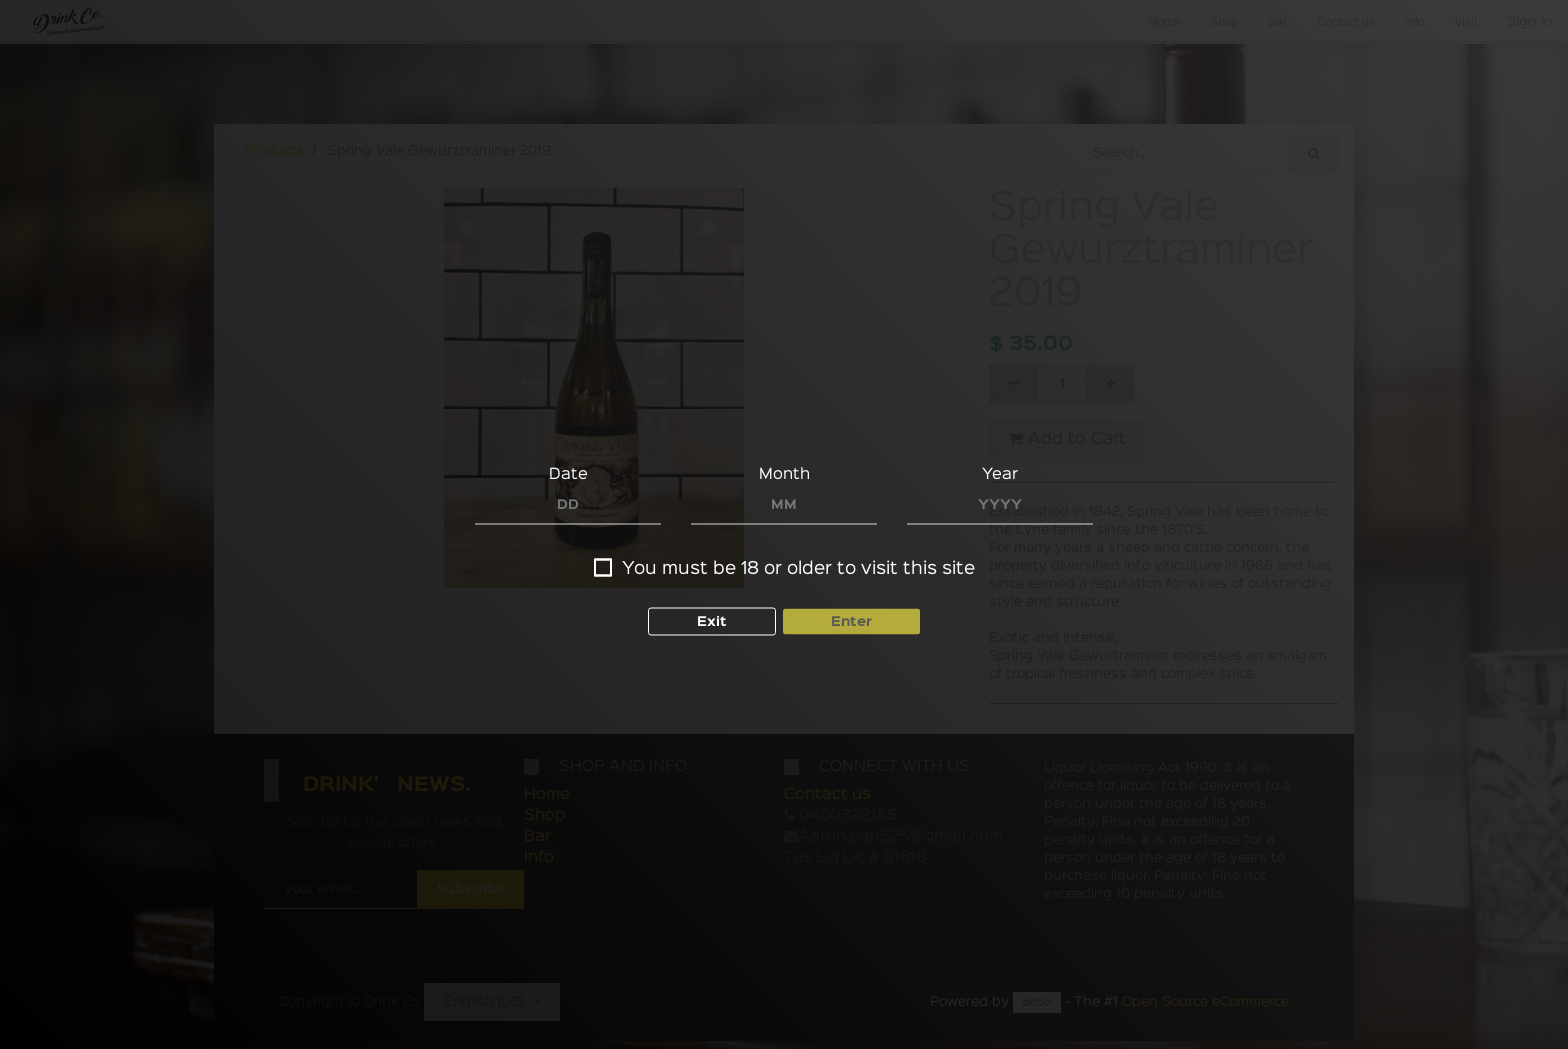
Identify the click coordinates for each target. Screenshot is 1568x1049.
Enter (851, 621)
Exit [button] (712, 621)
